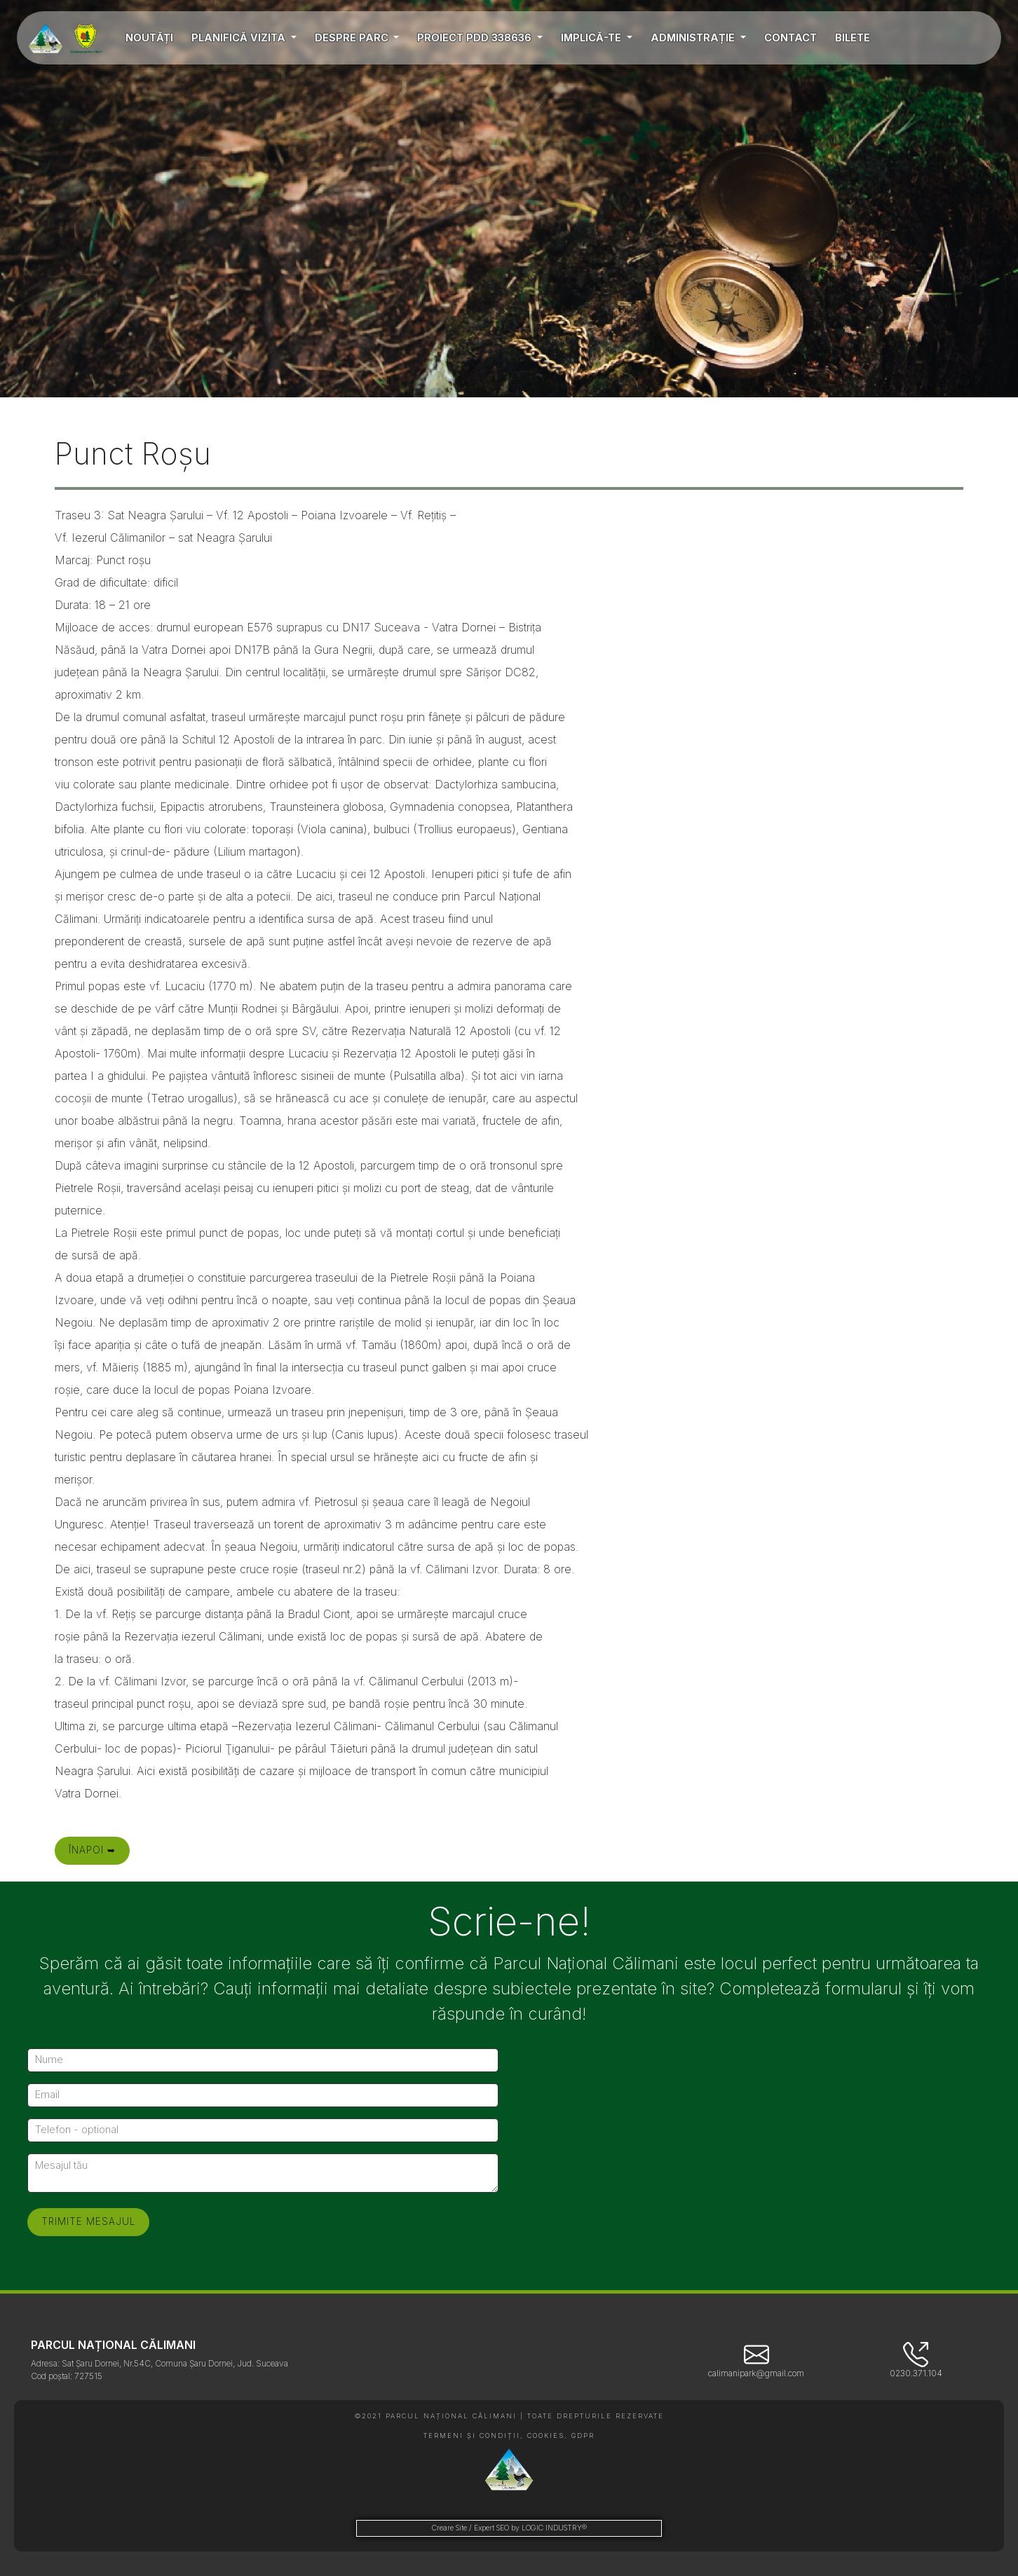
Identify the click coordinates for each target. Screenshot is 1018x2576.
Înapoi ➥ (92, 1850)
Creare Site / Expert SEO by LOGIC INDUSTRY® (509, 2528)
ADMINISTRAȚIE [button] (694, 38)
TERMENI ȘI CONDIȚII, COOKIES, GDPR (509, 2435)
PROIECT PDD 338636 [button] (475, 38)
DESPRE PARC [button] (353, 38)
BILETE (852, 38)
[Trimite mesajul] (88, 2222)
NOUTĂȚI (149, 38)
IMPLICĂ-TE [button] (592, 38)
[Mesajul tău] (262, 2173)
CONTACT (790, 38)
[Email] (262, 2095)
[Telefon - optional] (262, 2130)
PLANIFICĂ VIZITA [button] (239, 38)
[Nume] (262, 2060)
